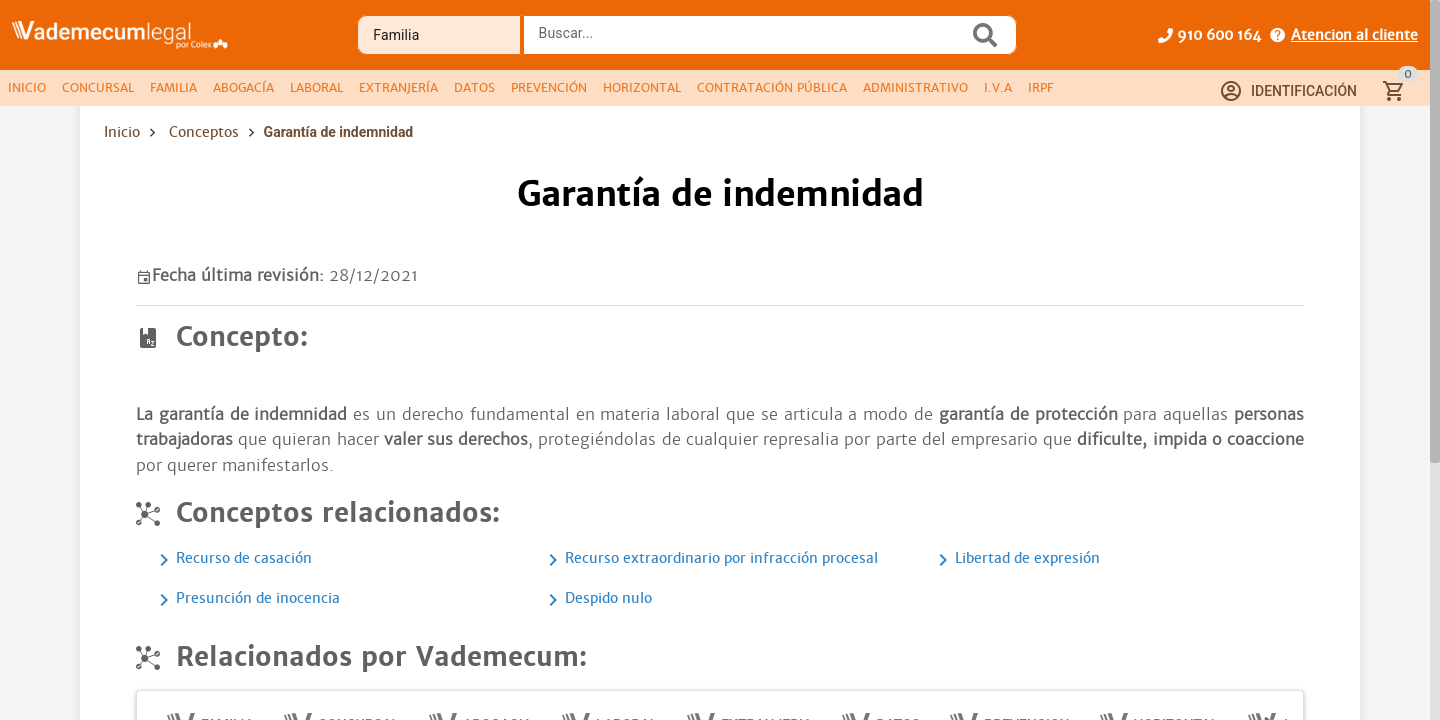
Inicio (122, 132)
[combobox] (751, 41)
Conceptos (204, 132)
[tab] (27, 88)
